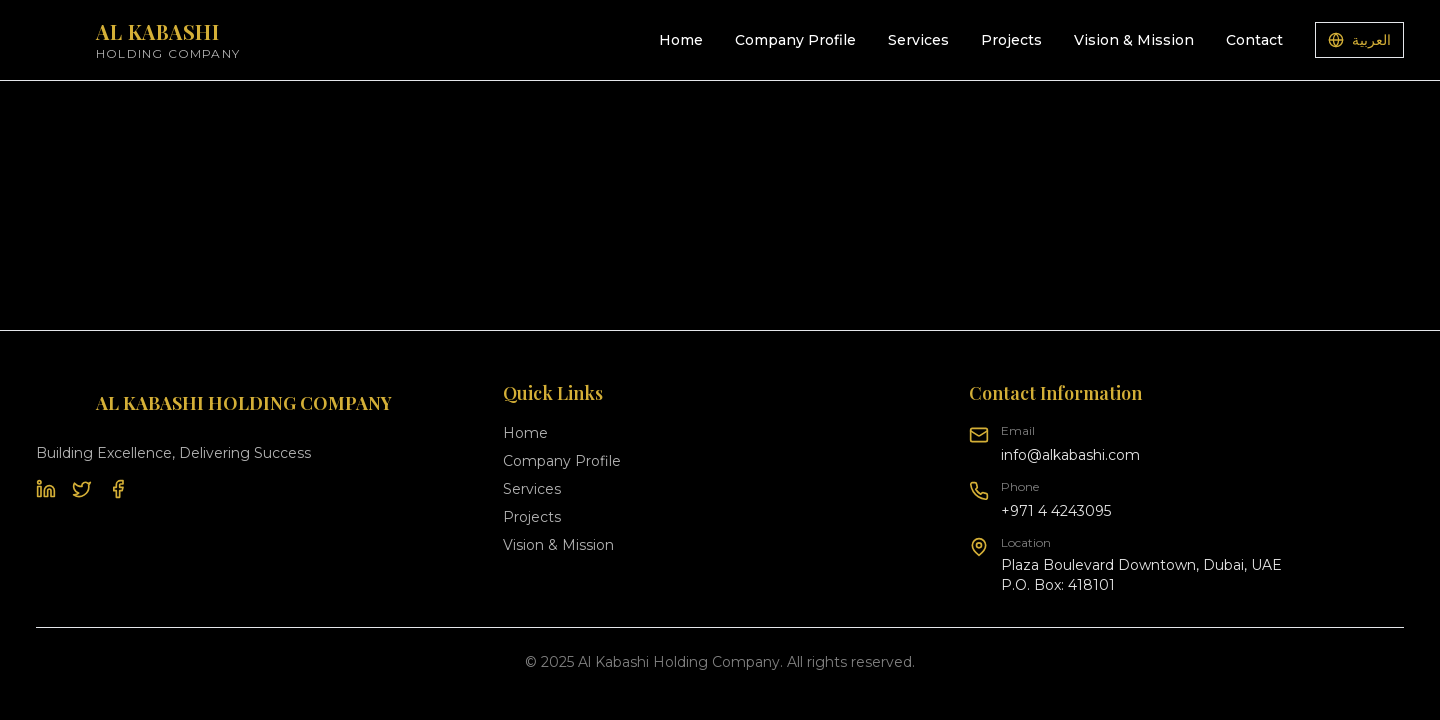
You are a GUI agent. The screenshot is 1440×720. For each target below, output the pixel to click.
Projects (1011, 40)
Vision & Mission (1134, 40)
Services (918, 40)
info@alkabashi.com (1070, 455)
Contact (1254, 40)
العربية (1359, 40)
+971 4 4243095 (1056, 511)
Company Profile (795, 40)
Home (681, 40)
